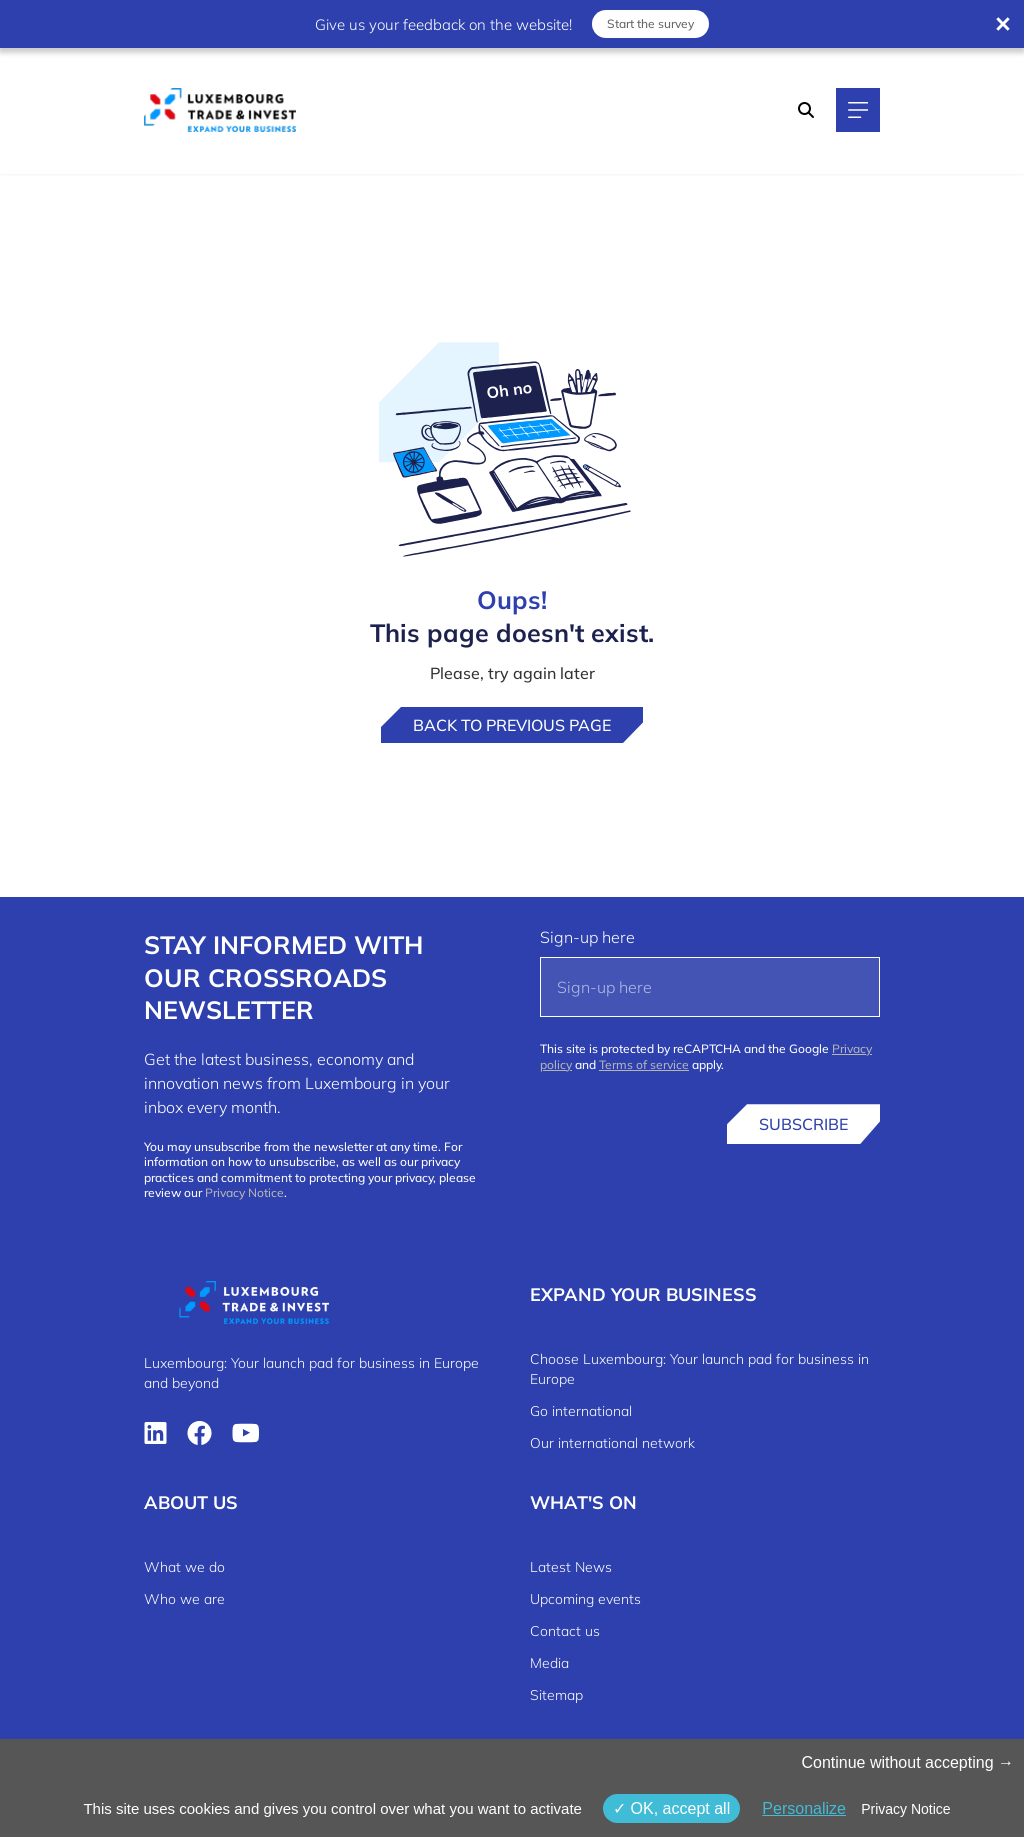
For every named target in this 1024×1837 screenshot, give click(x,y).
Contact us (565, 1631)
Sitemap (556, 1695)
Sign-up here (587, 937)
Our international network (612, 1443)
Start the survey (650, 23)
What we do (184, 1567)
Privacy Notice (244, 1192)
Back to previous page (512, 725)
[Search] (806, 110)
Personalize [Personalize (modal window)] (804, 1808)
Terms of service (644, 1064)
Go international (581, 1411)
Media (549, 1663)
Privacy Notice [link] (905, 1809)
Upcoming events (585, 1599)
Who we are (184, 1599)
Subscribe (803, 1124)
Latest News (571, 1567)
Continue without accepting (907, 1762)
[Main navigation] (858, 110)
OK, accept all (671, 1808)
